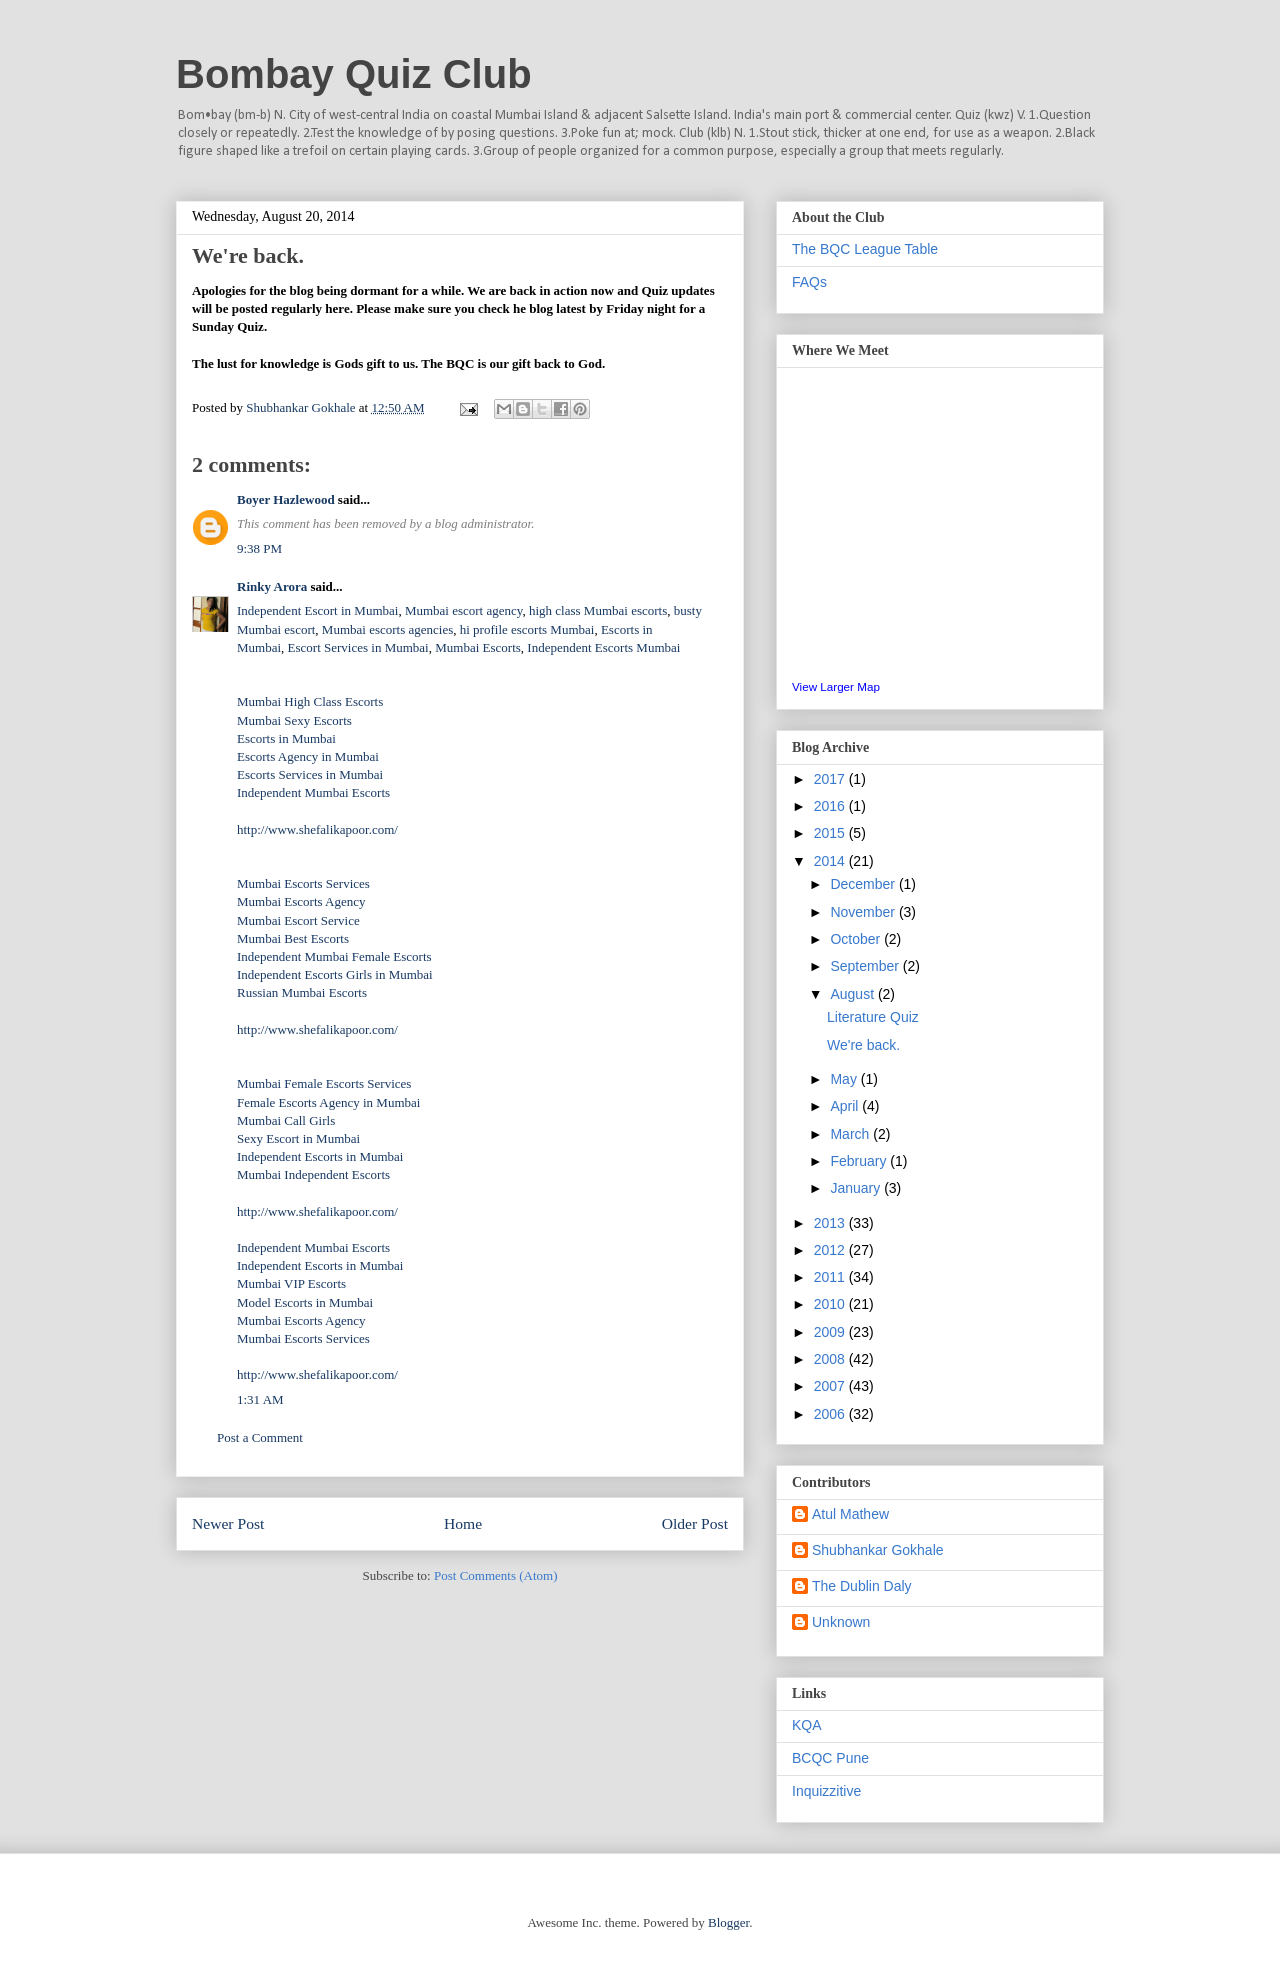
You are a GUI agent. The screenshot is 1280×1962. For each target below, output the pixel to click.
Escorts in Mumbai (286, 738)
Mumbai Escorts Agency (301, 901)
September (866, 966)
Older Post (695, 1523)
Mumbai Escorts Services (303, 883)
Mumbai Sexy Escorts (294, 720)
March (851, 1134)
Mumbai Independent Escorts (313, 1174)
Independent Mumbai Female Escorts (334, 956)
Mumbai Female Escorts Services (324, 1083)
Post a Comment (260, 1437)
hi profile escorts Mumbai (527, 629)
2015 (831, 833)
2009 (831, 1332)
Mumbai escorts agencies (387, 629)
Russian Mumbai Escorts (302, 992)
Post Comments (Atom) (496, 1575)
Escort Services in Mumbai (358, 647)
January (857, 1188)
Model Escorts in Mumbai (305, 1302)
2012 (831, 1250)
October (857, 939)
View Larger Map (836, 686)
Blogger (728, 1922)
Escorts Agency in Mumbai (308, 756)
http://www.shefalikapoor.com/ (317, 829)
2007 (831, 1386)
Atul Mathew (850, 1514)
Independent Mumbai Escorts (313, 792)
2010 (831, 1304)
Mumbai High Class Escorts (310, 701)
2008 (831, 1359)
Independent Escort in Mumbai (317, 610)
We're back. (863, 1045)
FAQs (809, 282)
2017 (831, 779)
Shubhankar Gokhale (878, 1550)
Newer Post (228, 1523)
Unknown (841, 1622)
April (846, 1106)
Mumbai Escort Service (298, 920)
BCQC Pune (830, 1758)
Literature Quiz (873, 1017)
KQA (807, 1725)
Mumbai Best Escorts (293, 938)
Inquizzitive (826, 1791)
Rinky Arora (272, 586)
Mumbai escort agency (464, 610)
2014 (831, 861)
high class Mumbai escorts (598, 610)
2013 (831, 1223)
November (864, 912)
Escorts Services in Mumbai (310, 774)
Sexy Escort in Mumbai (298, 1138)
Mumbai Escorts (478, 647)
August (853, 994)
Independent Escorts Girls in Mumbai (335, 974)
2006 (831, 1414)
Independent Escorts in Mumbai (320, 1156)
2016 (831, 806)
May (845, 1079)
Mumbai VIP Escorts (291, 1283)
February (860, 1161)
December (864, 884)
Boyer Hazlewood (286, 499)
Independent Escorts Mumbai (603, 647)
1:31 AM (260, 1399)
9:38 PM (259, 548)
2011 (831, 1277)
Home (463, 1523)
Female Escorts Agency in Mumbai (328, 1102)
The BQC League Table (865, 249)
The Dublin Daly (862, 1586)
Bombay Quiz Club (354, 74)
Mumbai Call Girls (286, 1120)
